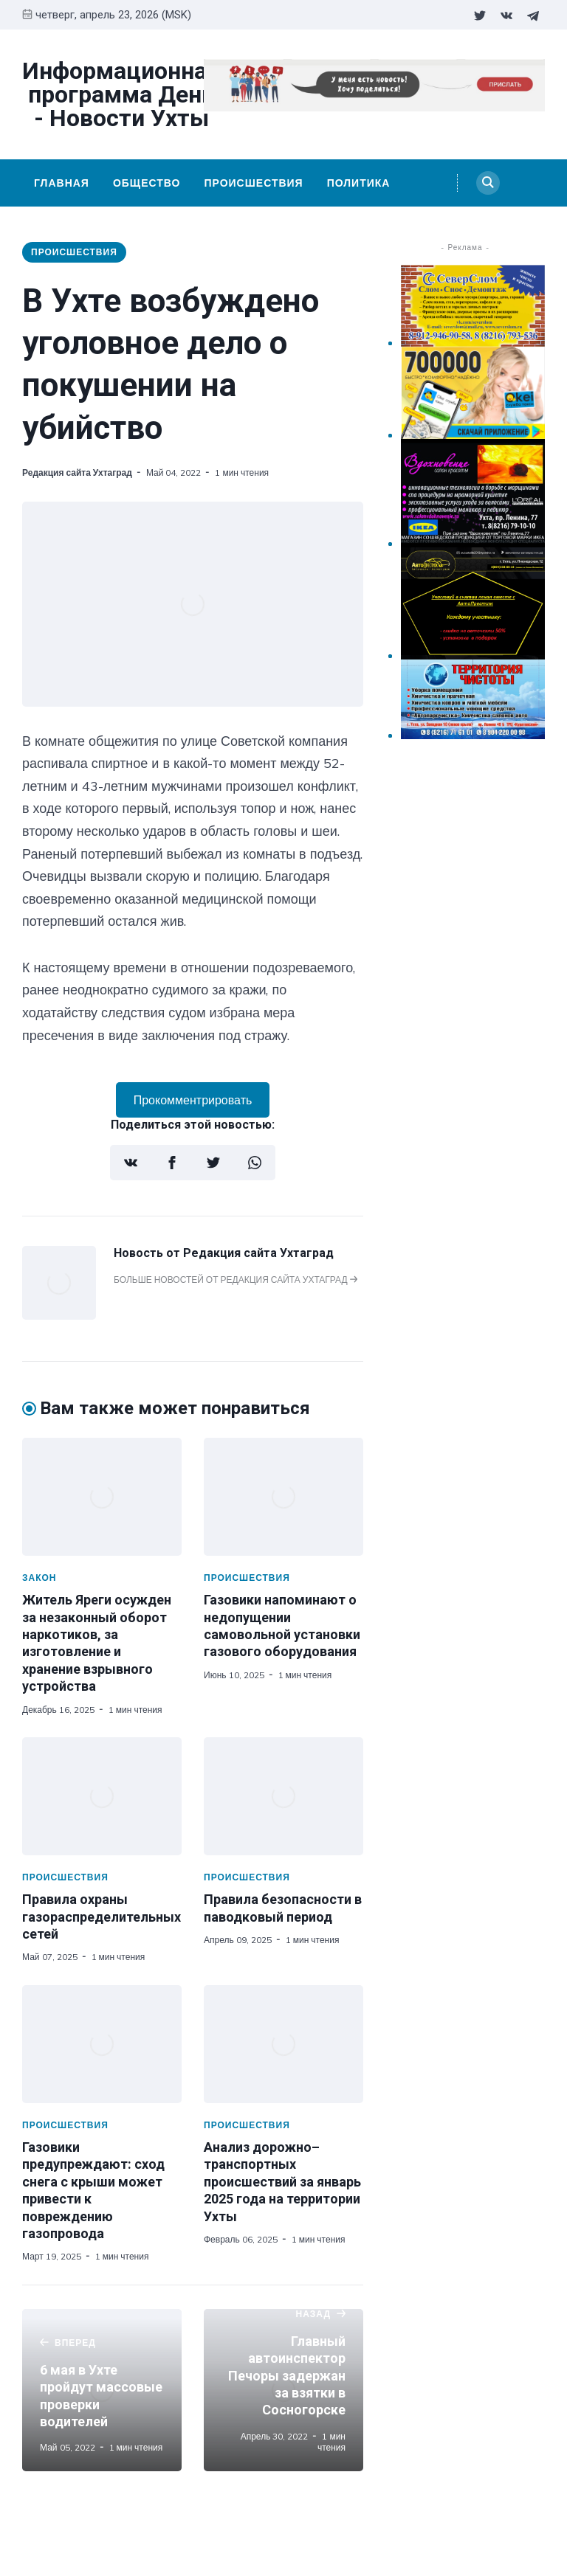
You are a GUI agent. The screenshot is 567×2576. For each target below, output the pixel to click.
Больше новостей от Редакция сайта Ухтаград (235, 1279)
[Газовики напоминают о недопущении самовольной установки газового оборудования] (283, 1497)
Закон (39, 1577)
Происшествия (253, 183)
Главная (61, 183)
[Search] (488, 183)
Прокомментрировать (193, 1100)
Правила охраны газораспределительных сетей (101, 1916)
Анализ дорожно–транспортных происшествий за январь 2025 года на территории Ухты (282, 2181)
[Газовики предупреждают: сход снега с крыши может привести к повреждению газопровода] (102, 2044)
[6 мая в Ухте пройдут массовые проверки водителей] (102, 2390)
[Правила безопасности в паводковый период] (283, 1796)
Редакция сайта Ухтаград (77, 472)
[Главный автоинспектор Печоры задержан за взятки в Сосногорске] (283, 2390)
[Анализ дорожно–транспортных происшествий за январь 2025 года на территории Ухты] (283, 2044)
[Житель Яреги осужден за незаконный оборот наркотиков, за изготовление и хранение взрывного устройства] (102, 1497)
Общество (147, 183)
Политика (359, 183)
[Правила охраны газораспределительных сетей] (102, 1796)
